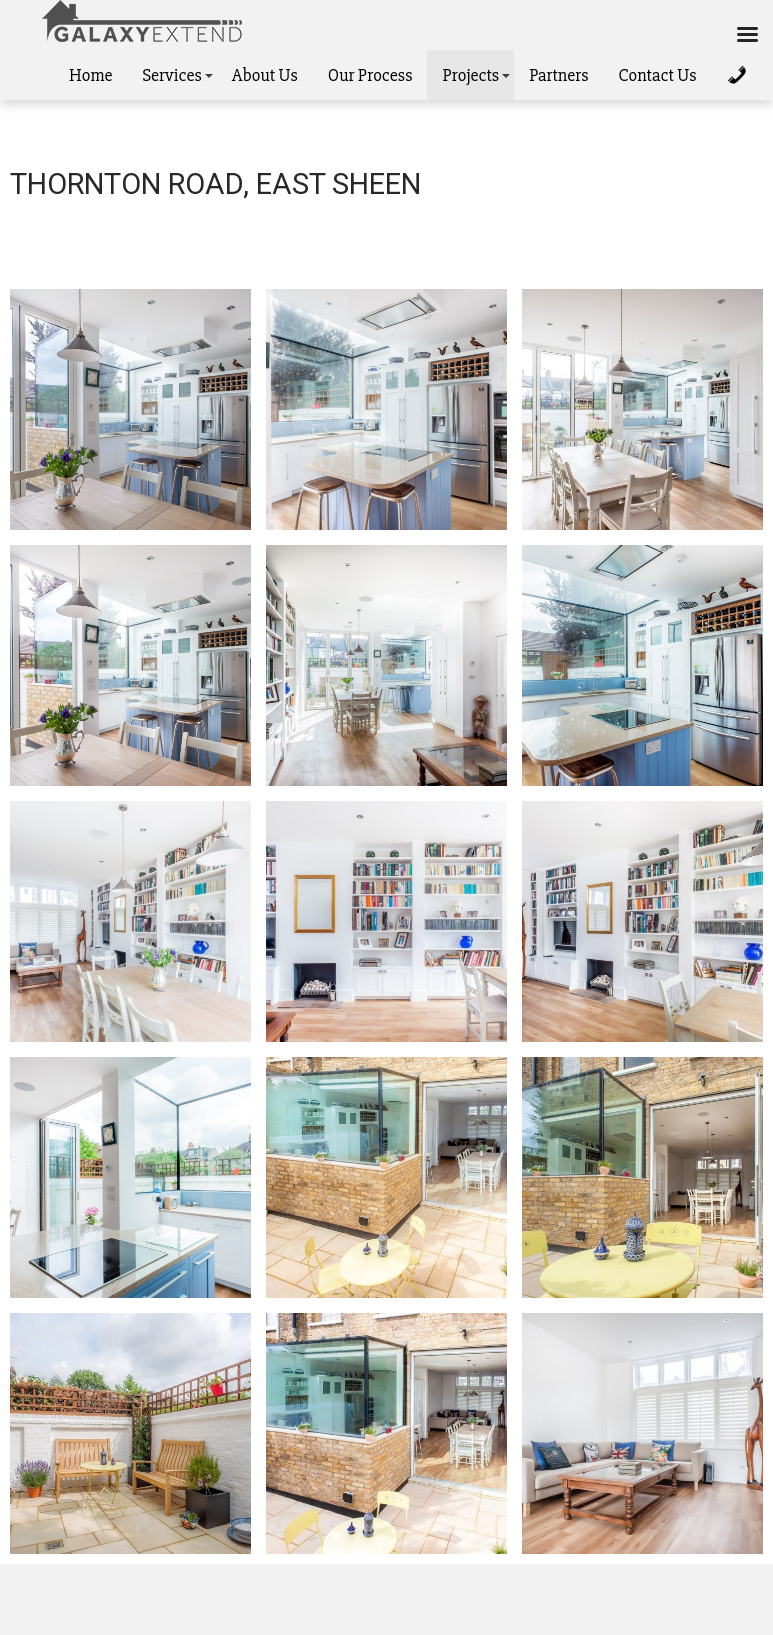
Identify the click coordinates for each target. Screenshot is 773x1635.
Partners (558, 75)
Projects (470, 75)
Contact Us (657, 75)
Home (90, 75)
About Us (265, 75)
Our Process (370, 75)
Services (171, 75)
